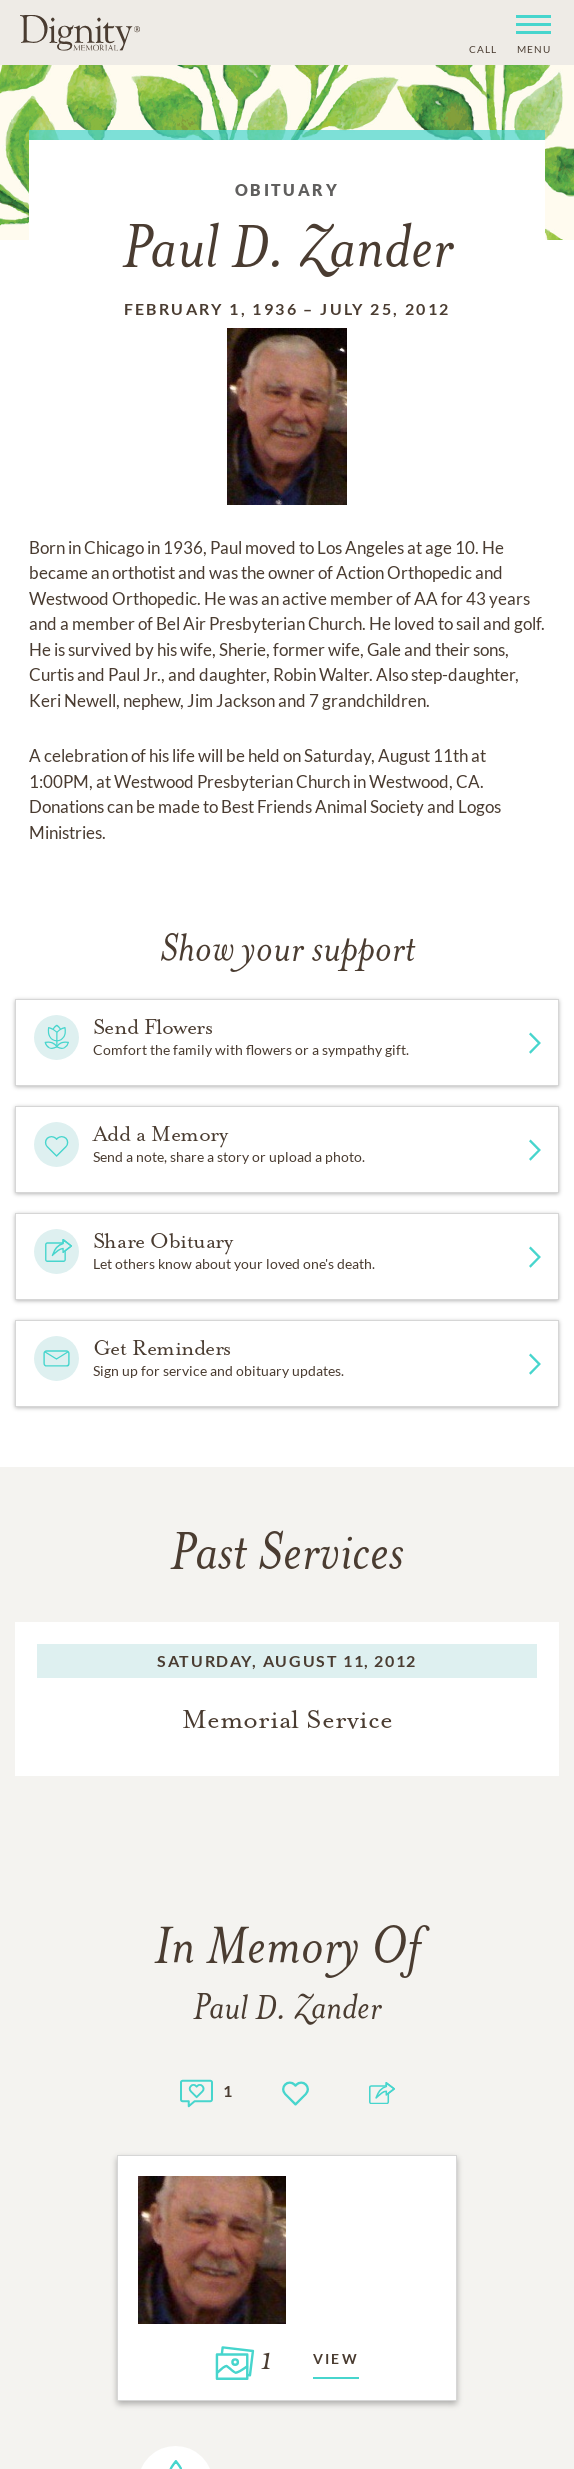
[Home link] (80, 32)
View (336, 2358)
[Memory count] (196, 2090)
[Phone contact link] (481, 46)
